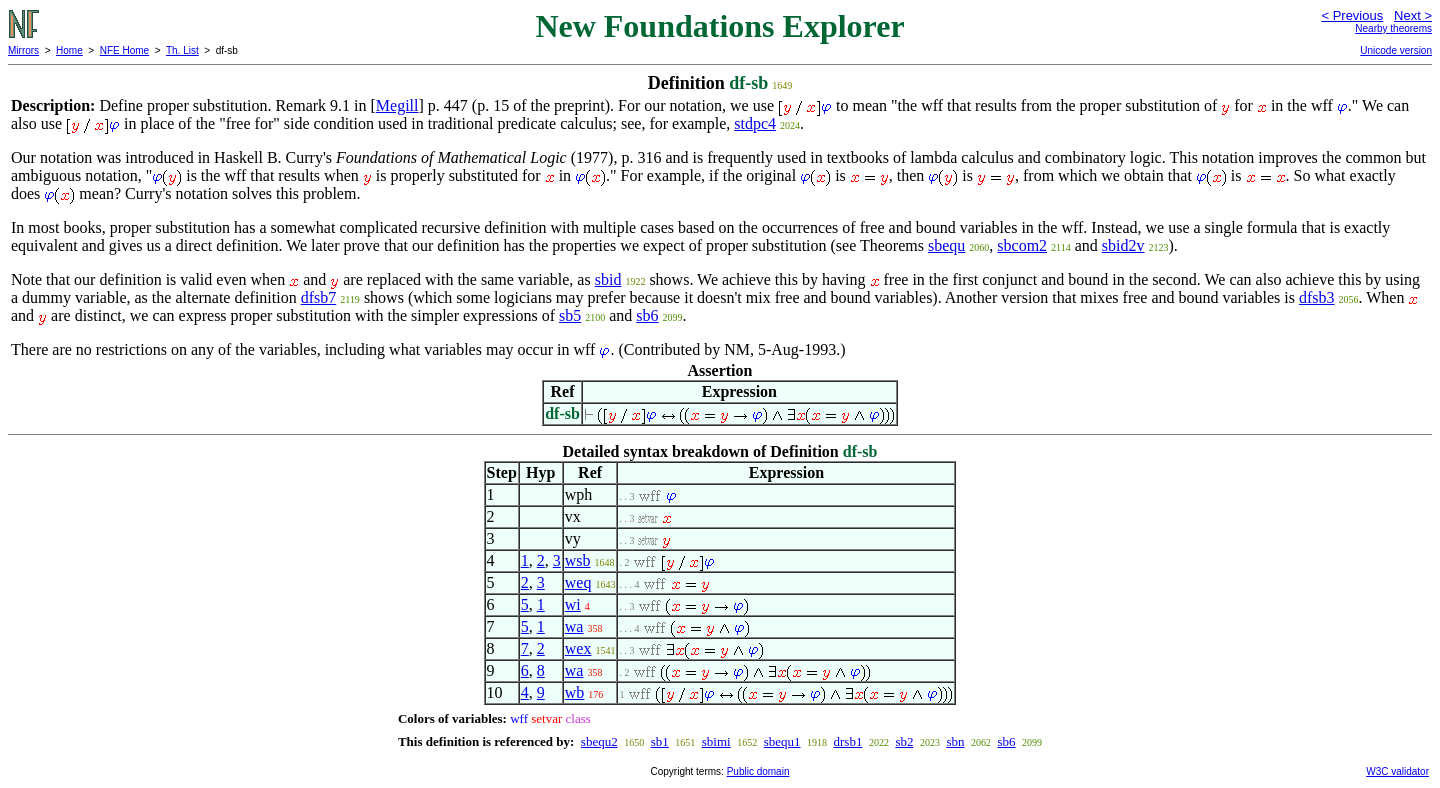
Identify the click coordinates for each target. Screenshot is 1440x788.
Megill (397, 105)
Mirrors (23, 50)
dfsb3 (1317, 297)
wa (574, 626)
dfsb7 (319, 297)
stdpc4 (755, 123)
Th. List (182, 50)
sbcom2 (1022, 245)
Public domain (758, 771)
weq (578, 582)
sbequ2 (599, 741)
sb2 (904, 741)
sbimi (716, 741)
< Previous (1352, 15)
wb (575, 692)
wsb (578, 560)
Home (69, 50)
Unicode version (1396, 50)
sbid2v (1123, 245)
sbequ (946, 245)
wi (573, 604)
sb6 (647, 315)
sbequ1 (782, 741)
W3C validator (1397, 771)
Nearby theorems (1393, 28)
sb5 (570, 315)
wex (578, 648)
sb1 (660, 741)
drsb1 (848, 741)
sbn (955, 741)
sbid (608, 279)
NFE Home (124, 50)
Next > (1413, 15)
